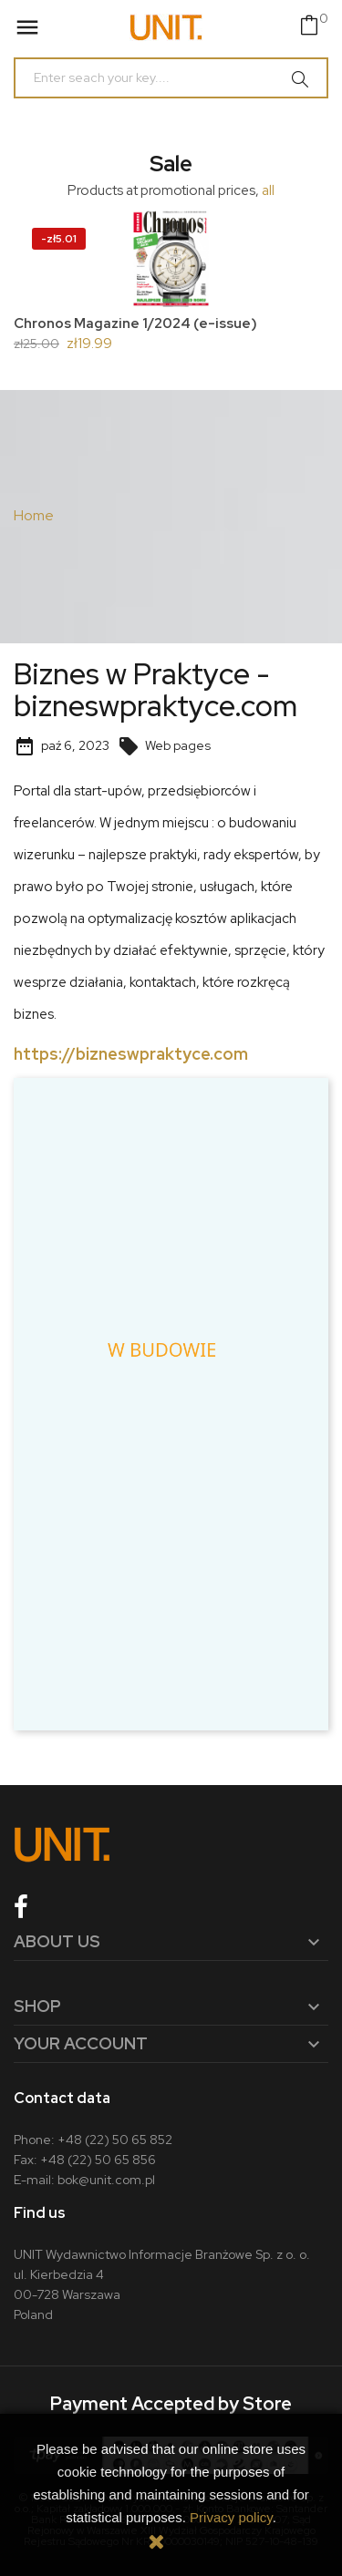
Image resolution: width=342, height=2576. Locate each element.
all (268, 190)
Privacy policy (231, 2517)
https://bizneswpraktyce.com (131, 1053)
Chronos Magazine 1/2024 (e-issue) (135, 323)
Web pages (164, 745)
